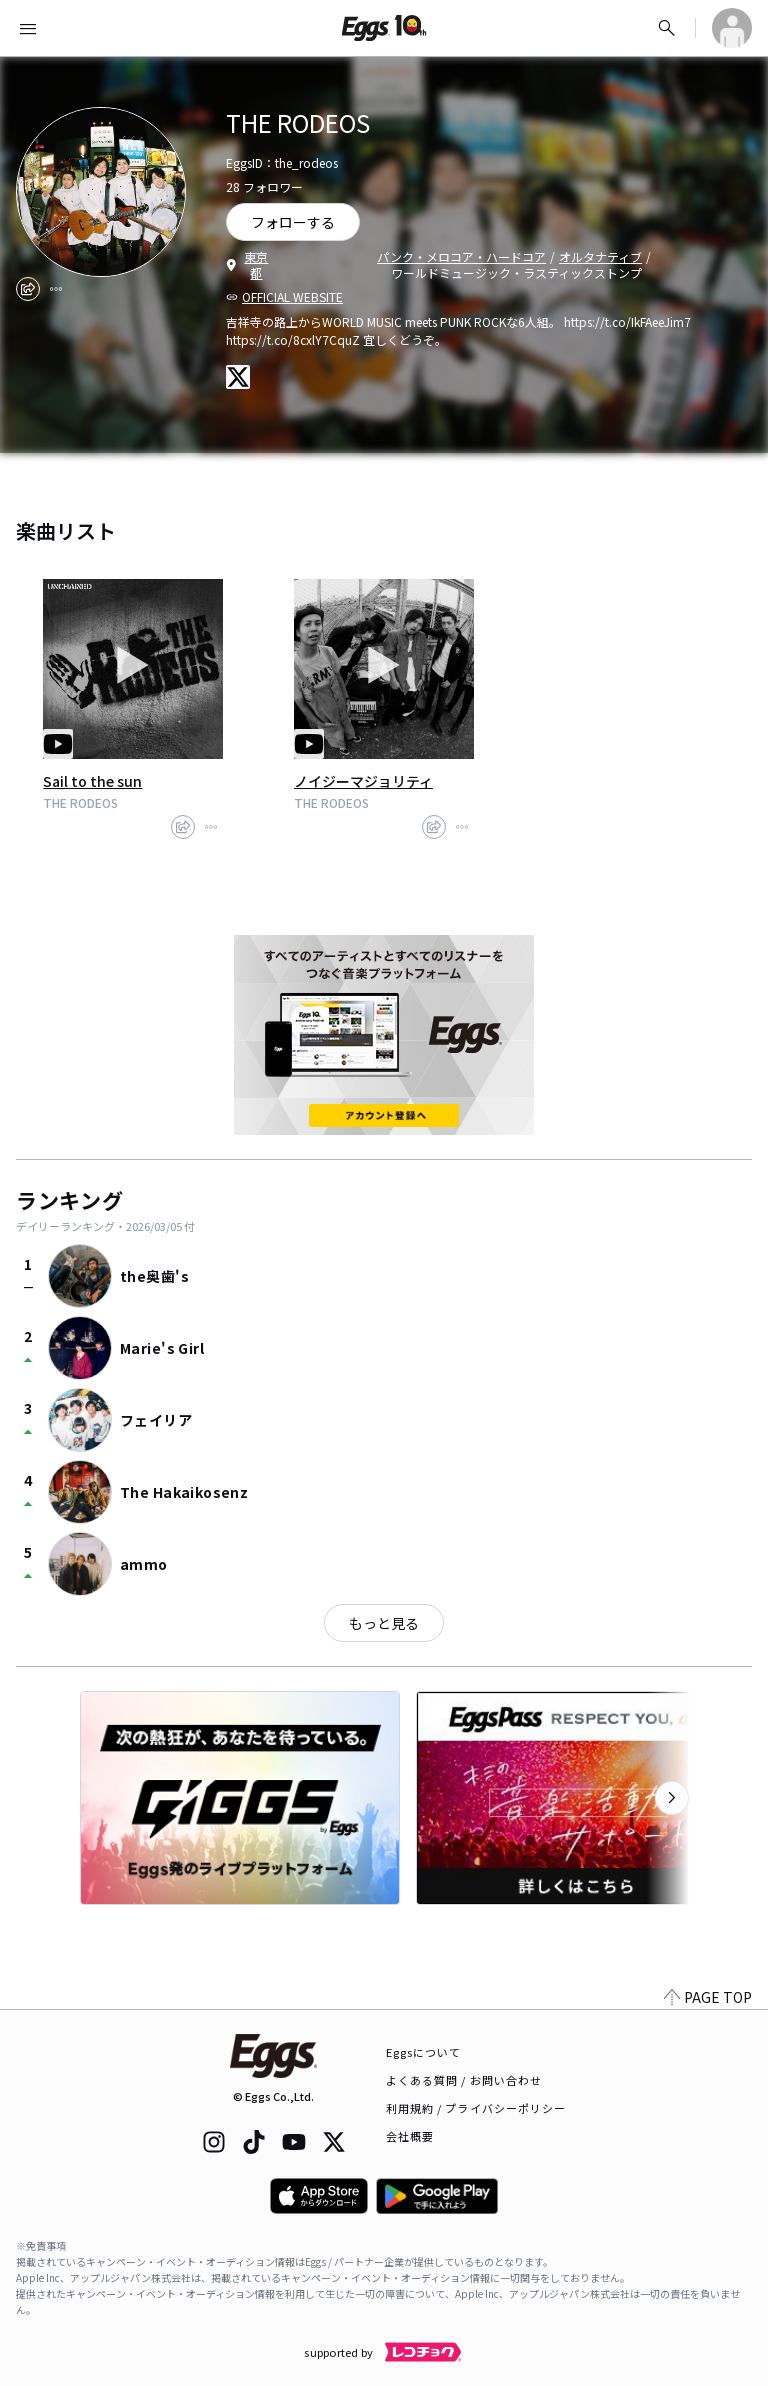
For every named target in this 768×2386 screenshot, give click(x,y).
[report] (56, 289)
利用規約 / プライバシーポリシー (476, 2108)
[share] (28, 289)
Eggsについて (424, 2052)
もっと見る (384, 1623)
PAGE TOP (708, 1997)
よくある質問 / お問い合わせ (464, 2080)
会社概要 (410, 2136)
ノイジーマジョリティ (363, 781)
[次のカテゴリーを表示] (672, 1798)
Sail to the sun (92, 781)
